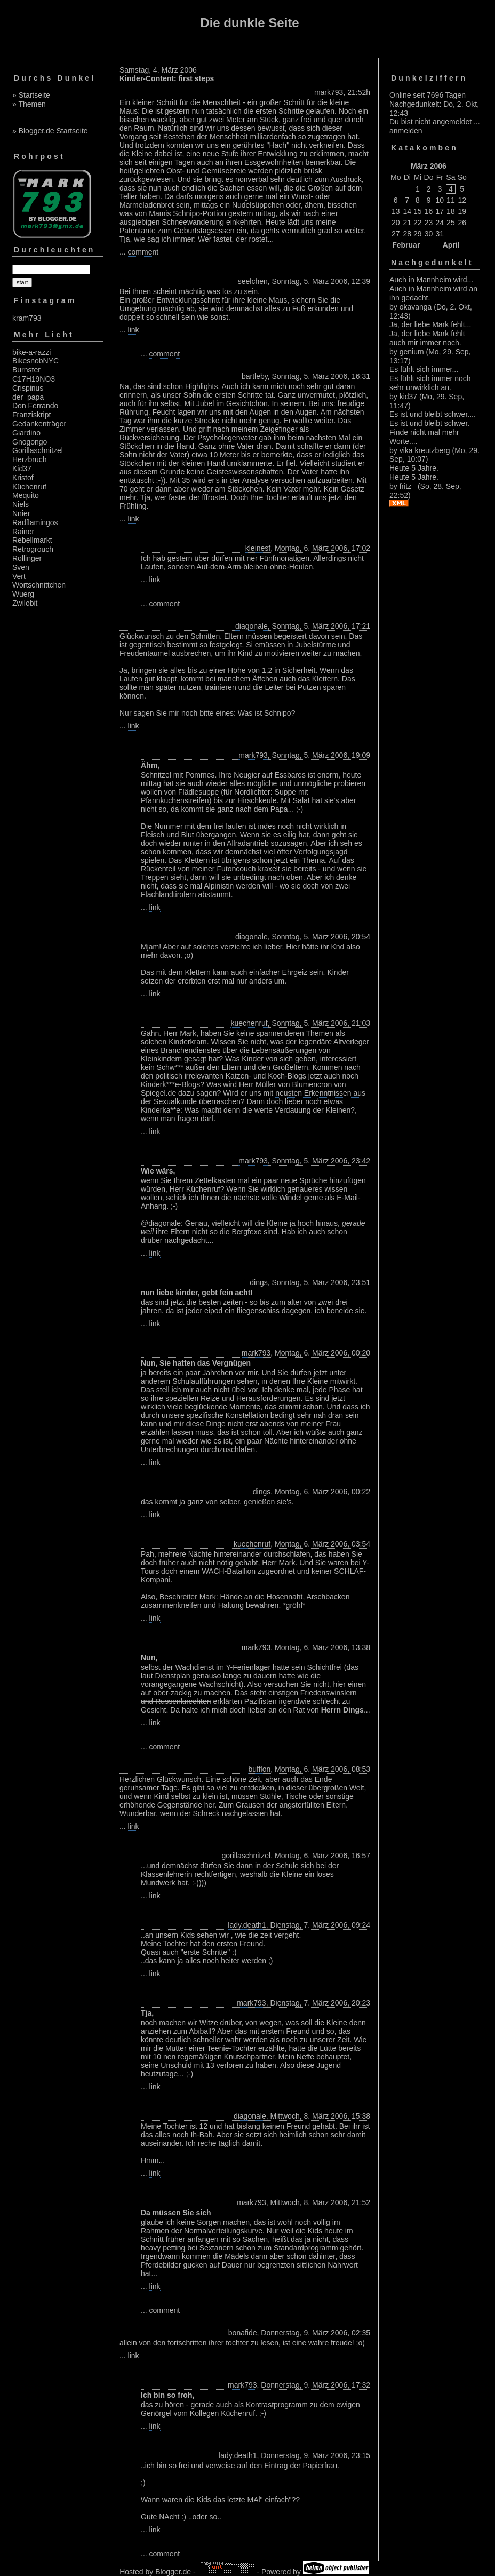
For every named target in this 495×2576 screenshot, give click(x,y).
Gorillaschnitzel (37, 450)
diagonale (251, 626)
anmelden (405, 130)
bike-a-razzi (31, 352)
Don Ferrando (35, 405)
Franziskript (31, 414)
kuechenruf (248, 1023)
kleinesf (257, 548)
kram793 (26, 318)
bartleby (255, 376)
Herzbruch (29, 459)
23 (429, 222)
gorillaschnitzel (245, 1855)
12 (462, 200)
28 (407, 233)
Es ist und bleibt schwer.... (432, 414)
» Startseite (31, 95)
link (133, 330)
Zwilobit (24, 603)
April (451, 245)
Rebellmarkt (32, 540)
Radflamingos (35, 522)
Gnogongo (29, 442)
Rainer (23, 531)
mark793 (328, 92)
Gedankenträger (39, 423)
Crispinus (27, 388)
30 (429, 233)
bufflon (259, 1769)
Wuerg (23, 594)
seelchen (253, 281)
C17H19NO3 (33, 379)
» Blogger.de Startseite (50, 130)
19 (462, 211)
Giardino (26, 433)
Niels (20, 504)
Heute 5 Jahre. (413, 468)
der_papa (28, 397)
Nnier (21, 513)
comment (143, 252)
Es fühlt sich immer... (423, 369)
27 (396, 233)
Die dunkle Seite (249, 22)
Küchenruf (29, 486)
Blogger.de (173, 2571)
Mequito (25, 495)
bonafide (242, 2332)
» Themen (29, 104)
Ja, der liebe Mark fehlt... (430, 324)
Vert (19, 576)
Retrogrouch (32, 549)
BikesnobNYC (35, 360)
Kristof (23, 477)
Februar (406, 245)
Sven (20, 567)
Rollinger (27, 558)
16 (429, 211)
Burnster (26, 370)
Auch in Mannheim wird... (431, 279)
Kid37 (21, 468)
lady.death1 (247, 1925)
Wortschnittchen (39, 585)
